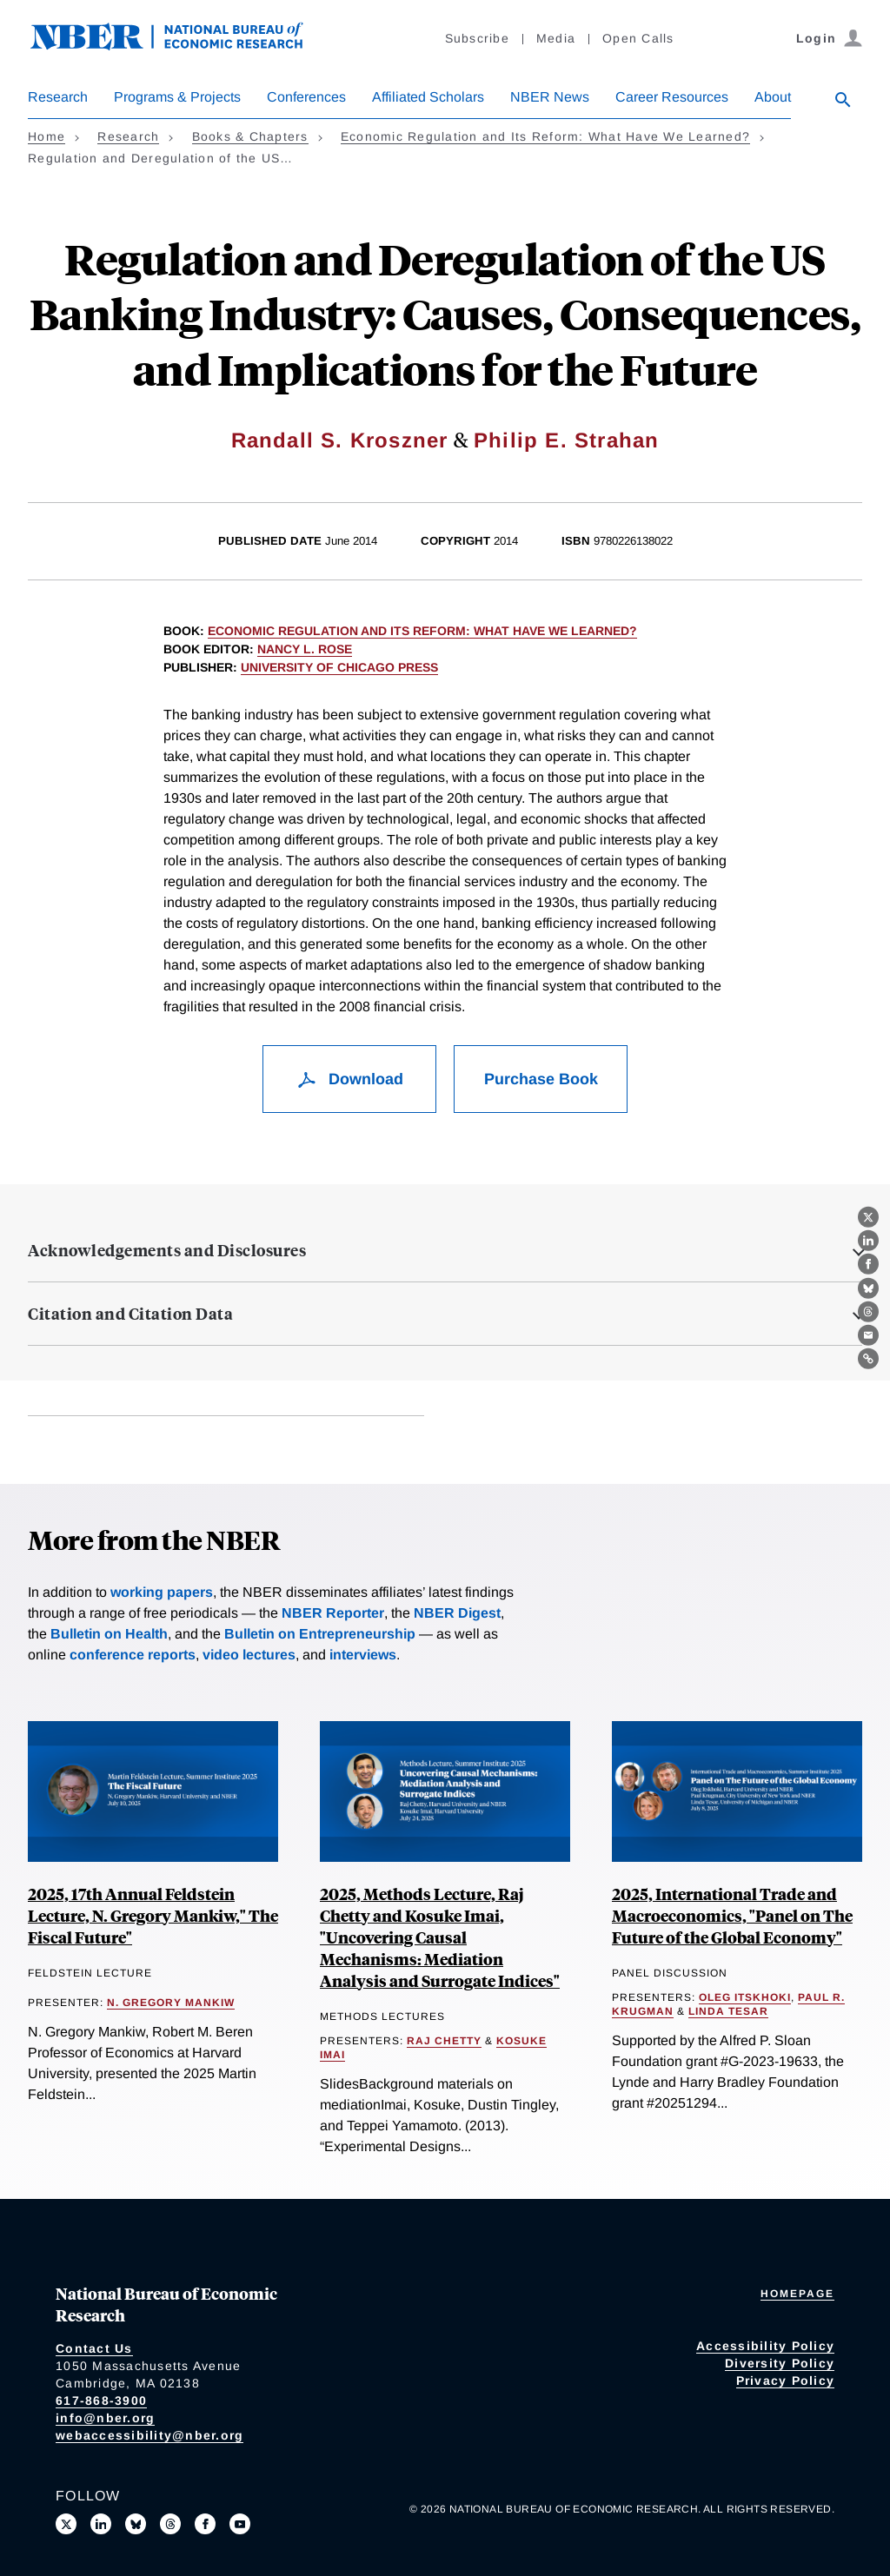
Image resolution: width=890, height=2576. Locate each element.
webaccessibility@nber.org (149, 2435)
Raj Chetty (444, 2041)
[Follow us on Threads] (170, 2523)
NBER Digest (457, 1613)
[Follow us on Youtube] (239, 2523)
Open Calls (638, 38)
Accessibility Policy (765, 2346)
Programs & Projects (177, 96)
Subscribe (477, 38)
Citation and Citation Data (130, 1313)
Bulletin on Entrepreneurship (319, 1633)
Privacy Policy (785, 2380)
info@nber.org (105, 2418)
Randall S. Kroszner (339, 440)
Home (46, 136)
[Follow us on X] (66, 2523)
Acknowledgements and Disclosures (167, 1250)
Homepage (797, 2294)
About (772, 96)
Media (555, 38)
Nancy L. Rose (304, 649)
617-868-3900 (101, 2400)
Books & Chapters (250, 136)
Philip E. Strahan (566, 440)
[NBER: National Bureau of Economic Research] (181, 45)
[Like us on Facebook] (205, 2523)
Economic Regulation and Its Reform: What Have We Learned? (545, 136)
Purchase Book (541, 1079)
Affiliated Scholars (428, 96)
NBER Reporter (333, 1613)
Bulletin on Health (109, 1633)
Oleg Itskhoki (745, 1997)
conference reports (133, 1654)
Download (349, 1079)
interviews (362, 1654)
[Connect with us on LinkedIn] (100, 2523)
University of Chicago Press (339, 667)
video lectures (249, 1654)
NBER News (549, 96)
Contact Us (94, 2348)
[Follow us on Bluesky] (135, 2523)
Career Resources (671, 96)
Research (58, 96)
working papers (161, 1592)
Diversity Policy (779, 2363)
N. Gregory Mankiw (171, 2003)
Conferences (306, 96)
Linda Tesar (728, 2011)
